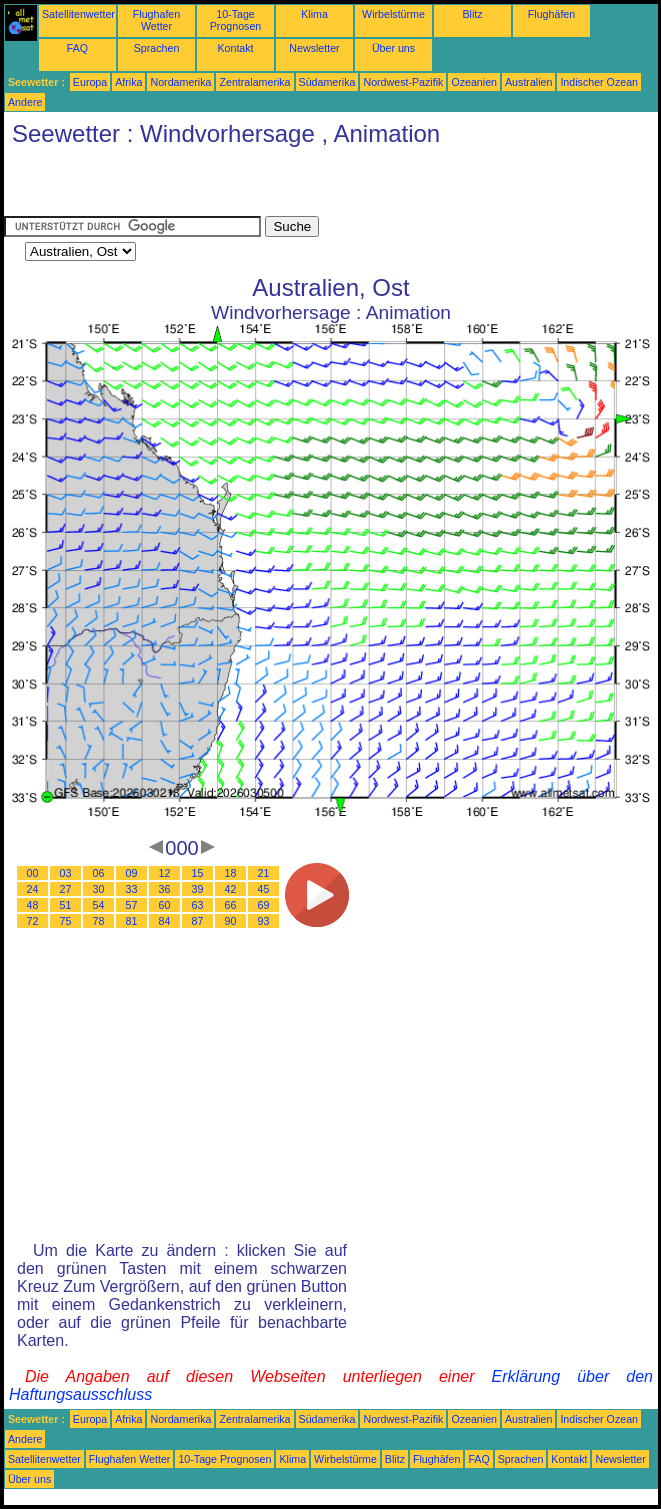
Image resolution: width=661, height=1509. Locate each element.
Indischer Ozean (599, 82)
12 (165, 873)
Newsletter (314, 48)
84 (165, 921)
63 (198, 905)
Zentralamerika (254, 82)
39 (198, 889)
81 (132, 921)
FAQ (77, 48)
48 (33, 905)
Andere (25, 102)
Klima (314, 14)
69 (264, 905)
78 (99, 921)
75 (66, 921)
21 (264, 873)
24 (33, 889)
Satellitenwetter (78, 14)
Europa (90, 82)
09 (132, 873)
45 (264, 889)
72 (33, 921)
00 (33, 873)
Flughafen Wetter (156, 20)
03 (66, 873)
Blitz (472, 14)
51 (66, 905)
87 (198, 921)
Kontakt (235, 48)
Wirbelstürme (393, 14)
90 (231, 921)
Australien (528, 82)
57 (132, 905)
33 (132, 889)
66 (231, 905)
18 (231, 873)
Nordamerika (180, 82)
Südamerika (327, 82)
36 (165, 889)
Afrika (128, 82)
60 (165, 905)
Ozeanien (474, 82)
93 (264, 921)
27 (66, 889)
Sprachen (157, 48)
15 (198, 873)
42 (231, 889)
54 (99, 905)
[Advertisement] (238, 186)
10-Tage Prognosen (236, 20)
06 (99, 873)
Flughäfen (551, 14)
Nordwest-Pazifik (403, 82)
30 (99, 889)
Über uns (393, 48)
